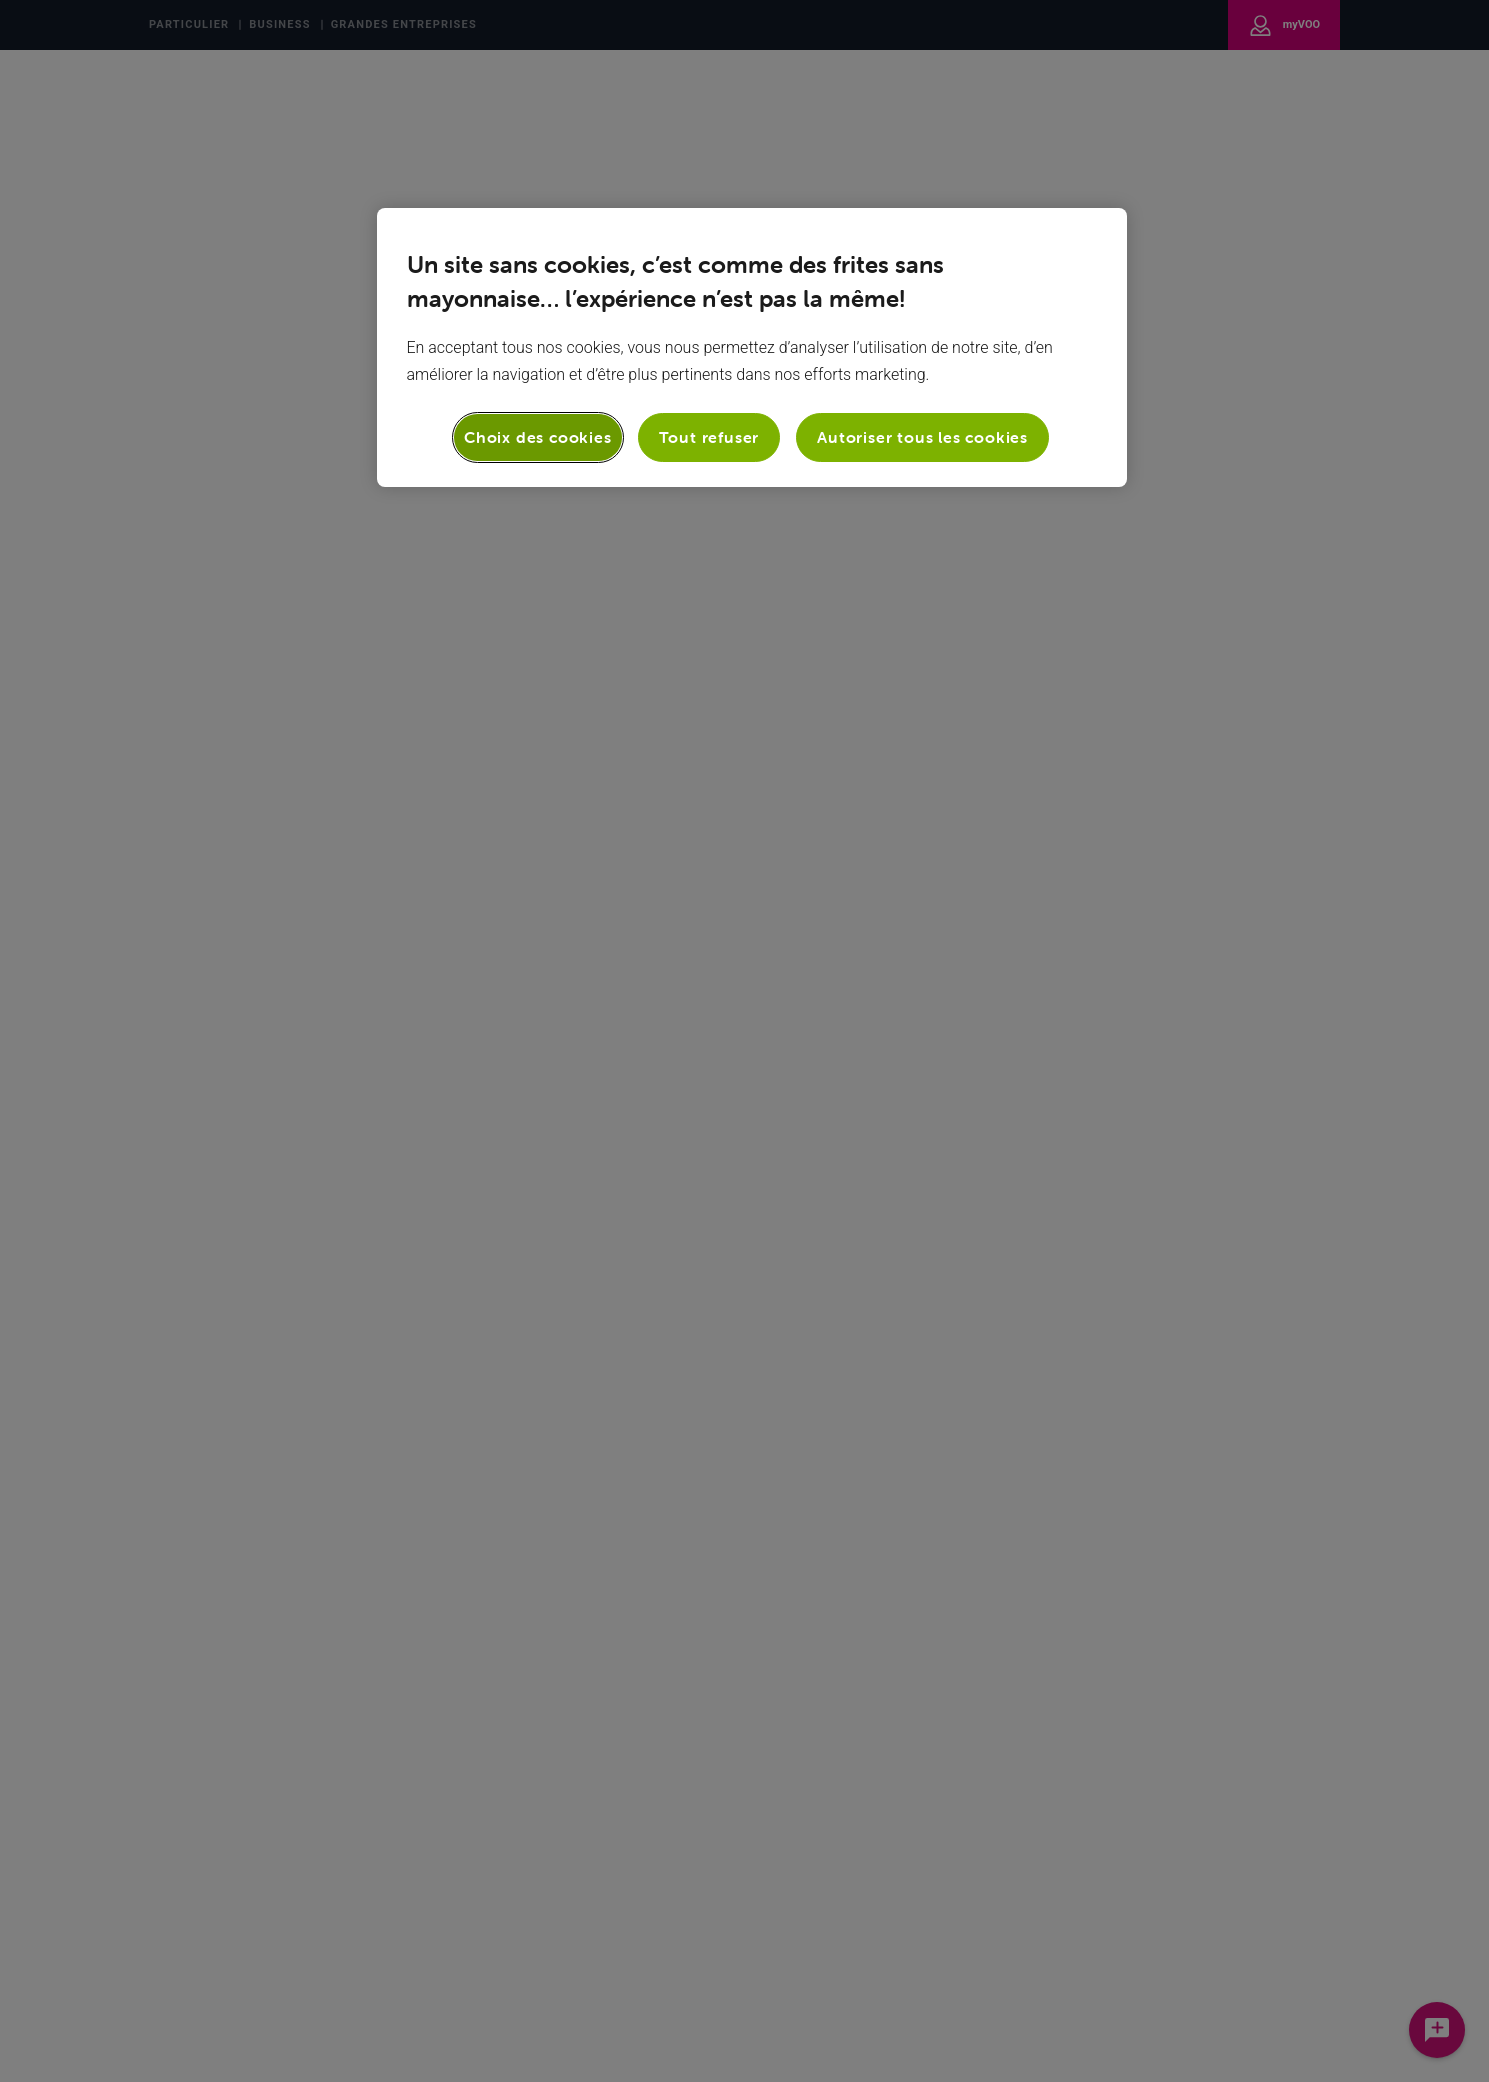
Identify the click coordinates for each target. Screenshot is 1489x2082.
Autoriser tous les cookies (922, 437)
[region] (752, 347)
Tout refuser (709, 437)
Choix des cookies (538, 437)
